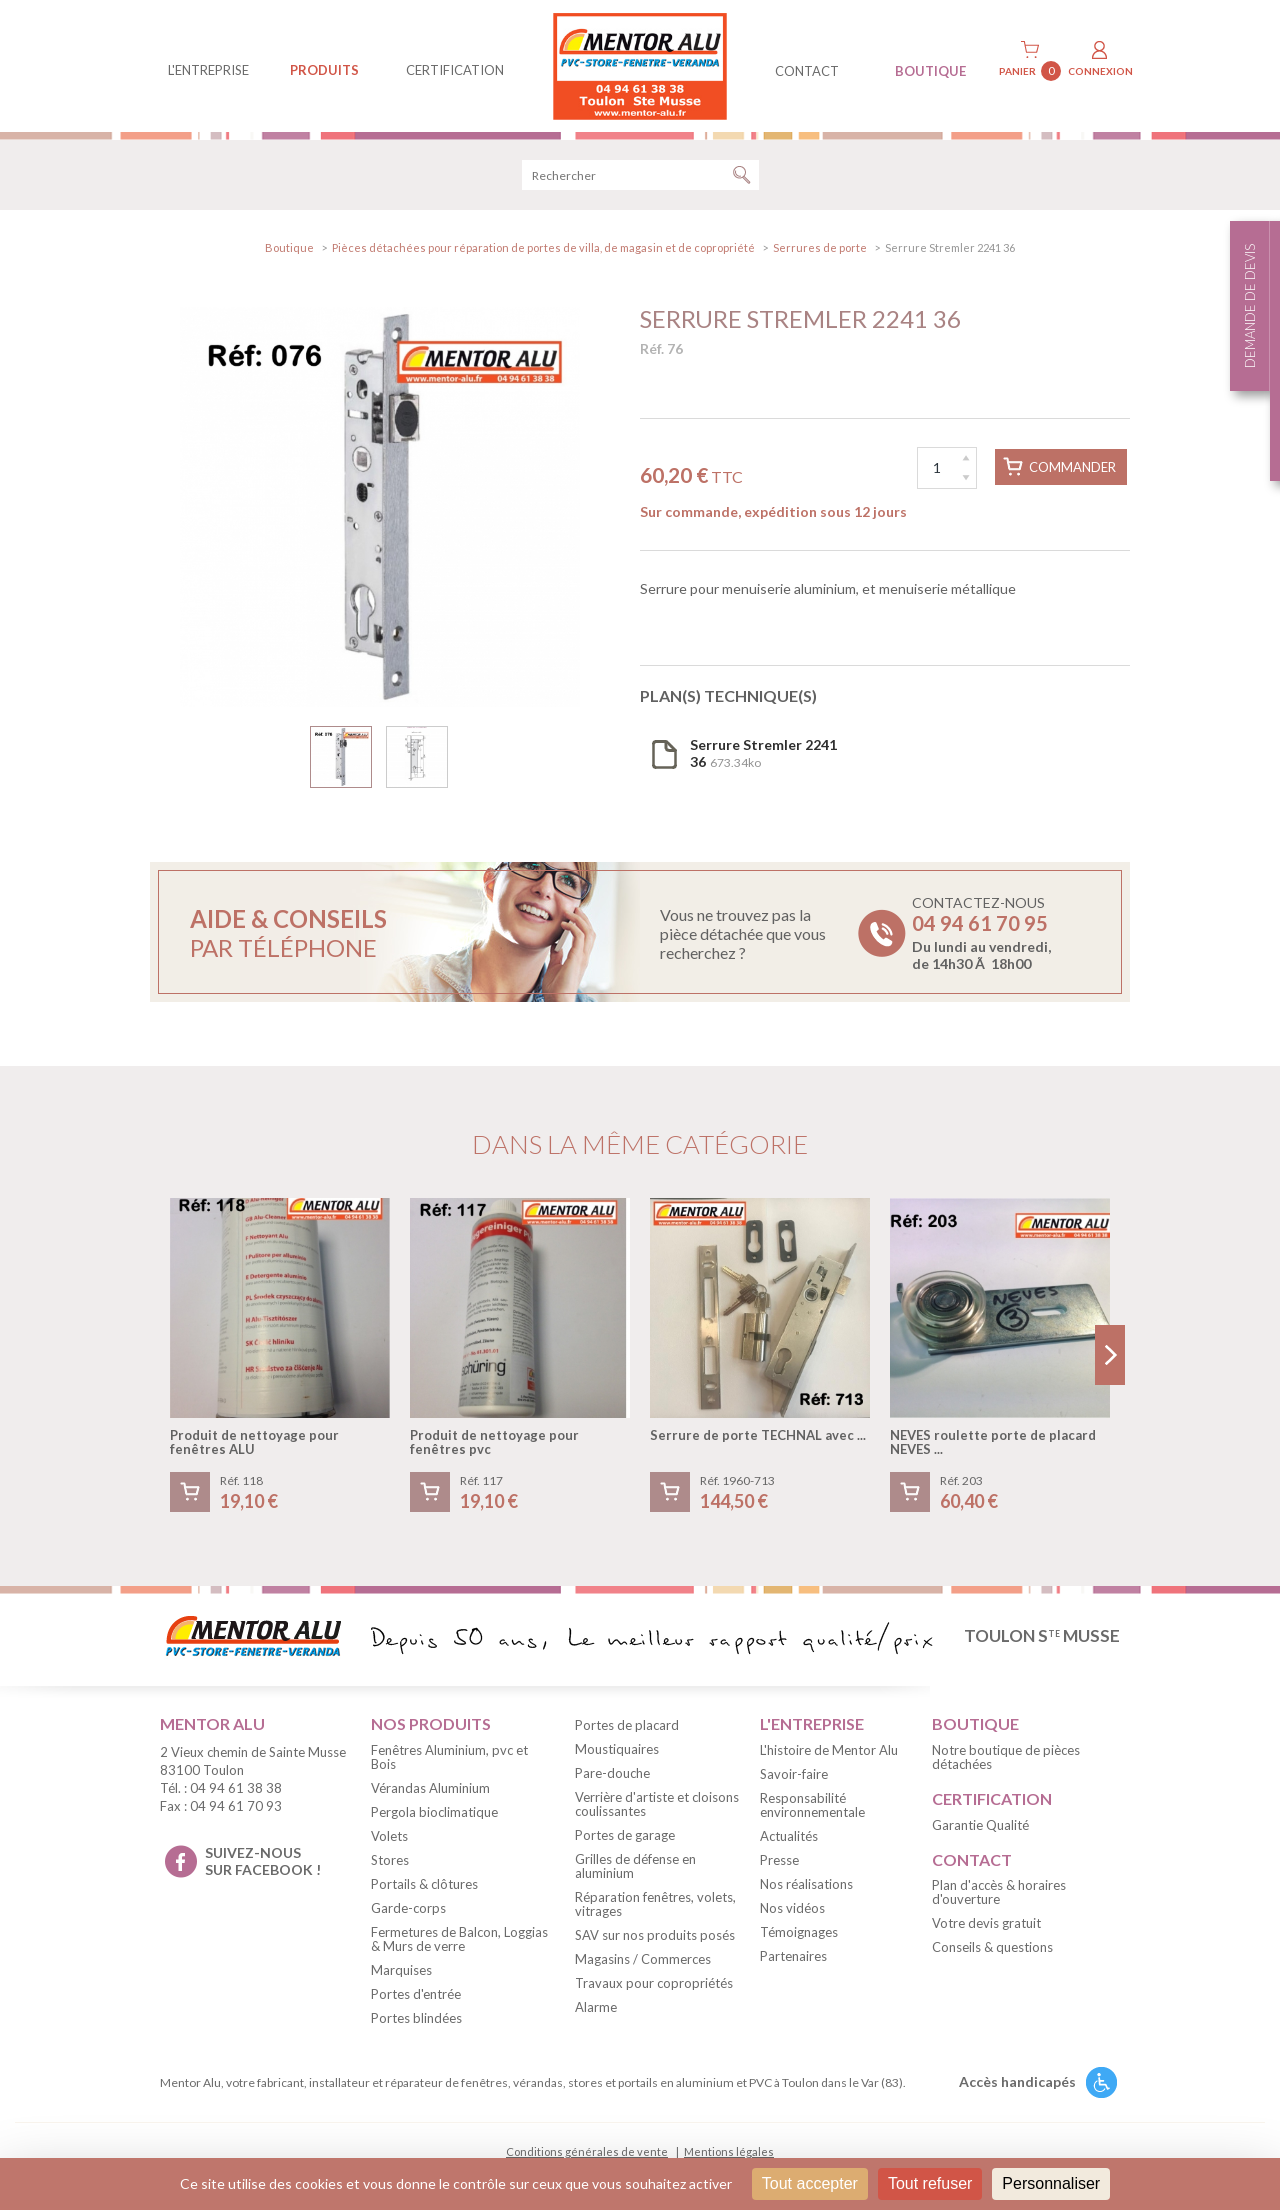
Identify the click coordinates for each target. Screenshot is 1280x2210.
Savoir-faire (794, 1774)
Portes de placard (627, 1725)
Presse (779, 1860)
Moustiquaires (617, 1749)
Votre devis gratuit (986, 1923)
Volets (389, 1836)
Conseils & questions (992, 1947)
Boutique (289, 247)
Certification (455, 70)
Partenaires (793, 1956)
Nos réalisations (806, 1884)
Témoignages (799, 1932)
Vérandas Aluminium (430, 1788)
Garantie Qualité (980, 1825)
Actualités (789, 1836)
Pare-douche (612, 1773)
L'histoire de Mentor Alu (829, 1750)
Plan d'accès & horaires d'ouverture (999, 1892)
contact (807, 71)
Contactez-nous (981, 933)
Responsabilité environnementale (812, 1805)
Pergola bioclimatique (434, 1812)
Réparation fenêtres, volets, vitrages (655, 1904)
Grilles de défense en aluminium (635, 1866)
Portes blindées (416, 2018)
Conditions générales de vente (587, 2151)
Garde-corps (408, 1908)
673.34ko (763, 753)
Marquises (401, 1970)
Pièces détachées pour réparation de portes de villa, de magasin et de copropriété (543, 247)
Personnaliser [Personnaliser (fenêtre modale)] (1051, 2183)
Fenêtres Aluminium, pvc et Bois (449, 1757)
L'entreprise (208, 70)
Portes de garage (625, 1835)
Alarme (596, 2007)
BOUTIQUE (930, 71)
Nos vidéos (792, 1908)
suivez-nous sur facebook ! (263, 1861)
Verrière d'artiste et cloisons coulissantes (657, 1804)
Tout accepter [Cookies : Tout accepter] (810, 2183)
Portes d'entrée (416, 1994)
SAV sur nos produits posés (655, 1935)
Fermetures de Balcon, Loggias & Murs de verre (459, 1939)
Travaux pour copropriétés (654, 1983)
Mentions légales (729, 2151)
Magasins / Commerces (643, 1959)
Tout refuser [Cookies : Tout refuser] (930, 2183)
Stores (390, 1860)
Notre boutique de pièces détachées (1006, 1757)
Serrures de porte (820, 247)
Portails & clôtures (424, 1884)
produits (324, 70)
